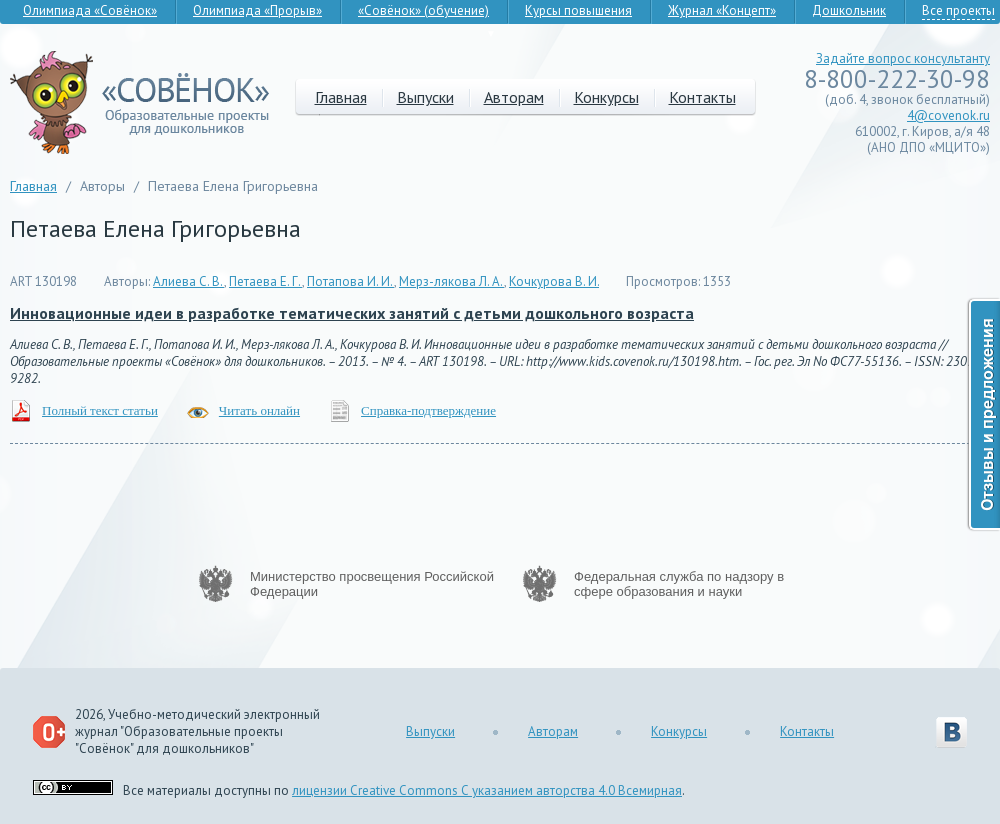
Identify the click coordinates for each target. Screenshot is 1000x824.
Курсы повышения (578, 10)
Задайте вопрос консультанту (903, 58)
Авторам (514, 97)
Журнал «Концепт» (722, 10)
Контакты (702, 97)
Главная (341, 97)
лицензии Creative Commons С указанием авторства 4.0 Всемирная (487, 790)
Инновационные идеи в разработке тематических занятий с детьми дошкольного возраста (352, 313)
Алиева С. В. (188, 281)
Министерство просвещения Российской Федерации (372, 584)
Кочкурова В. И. (554, 281)
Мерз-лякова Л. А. (451, 281)
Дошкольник (849, 10)
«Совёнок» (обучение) (423, 10)
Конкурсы (606, 97)
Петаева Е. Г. (265, 281)
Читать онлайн (259, 410)
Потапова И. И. (350, 281)
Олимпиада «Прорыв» (257, 10)
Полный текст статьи (100, 410)
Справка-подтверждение (428, 410)
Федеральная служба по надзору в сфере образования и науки (679, 584)
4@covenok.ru (948, 115)
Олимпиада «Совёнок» (90, 10)
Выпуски (425, 97)
